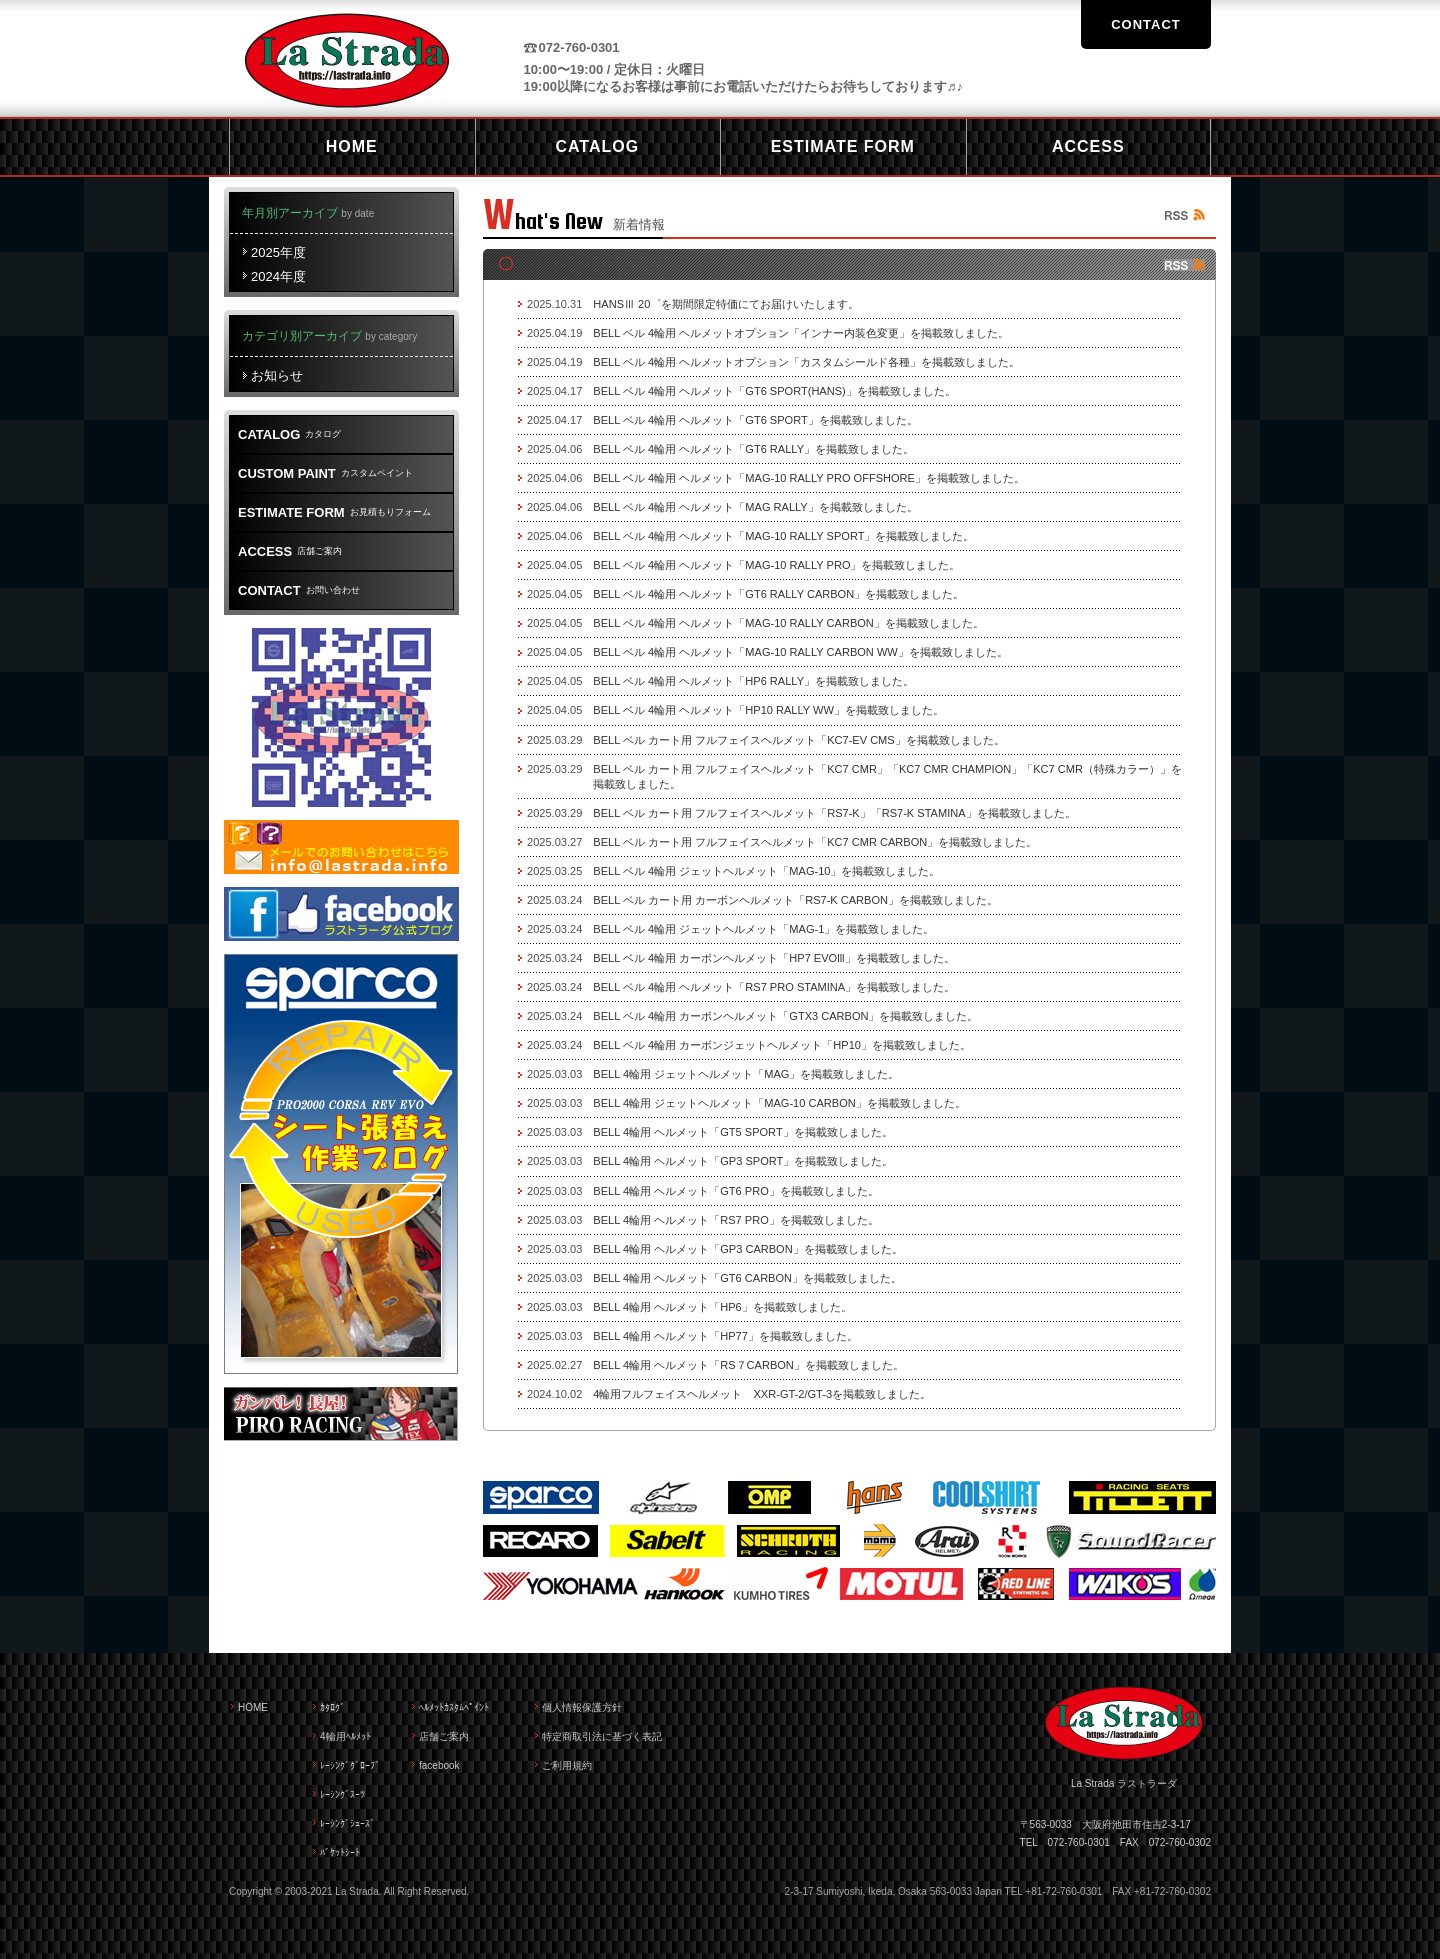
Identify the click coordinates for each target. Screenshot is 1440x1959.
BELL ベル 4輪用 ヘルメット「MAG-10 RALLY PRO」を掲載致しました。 (776, 565)
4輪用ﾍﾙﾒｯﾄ (345, 1736)
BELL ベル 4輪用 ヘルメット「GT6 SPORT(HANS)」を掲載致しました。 (774, 391)
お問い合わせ (299, 590)
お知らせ (277, 375)
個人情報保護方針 (582, 1707)
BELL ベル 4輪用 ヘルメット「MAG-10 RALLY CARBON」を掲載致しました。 (788, 623)
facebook (439, 1765)
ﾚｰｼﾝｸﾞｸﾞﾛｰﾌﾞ (350, 1765)
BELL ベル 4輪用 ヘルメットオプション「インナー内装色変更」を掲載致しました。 (801, 333)
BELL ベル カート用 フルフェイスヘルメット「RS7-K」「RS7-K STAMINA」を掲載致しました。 (834, 813)
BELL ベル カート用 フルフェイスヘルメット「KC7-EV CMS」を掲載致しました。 (798, 740)
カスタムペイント (325, 473)
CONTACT (1146, 24)
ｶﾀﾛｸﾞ (332, 1707)
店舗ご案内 (290, 551)
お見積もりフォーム (334, 512)
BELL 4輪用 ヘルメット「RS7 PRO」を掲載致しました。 (735, 1220)
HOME (253, 1707)
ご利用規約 (567, 1765)
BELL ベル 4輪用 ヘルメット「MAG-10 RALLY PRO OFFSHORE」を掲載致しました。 (809, 478)
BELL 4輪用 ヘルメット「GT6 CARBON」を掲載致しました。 (747, 1278)
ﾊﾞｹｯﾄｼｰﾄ (340, 1852)
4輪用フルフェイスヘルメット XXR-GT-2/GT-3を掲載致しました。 (762, 1394)
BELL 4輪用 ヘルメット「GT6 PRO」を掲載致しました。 (735, 1191)
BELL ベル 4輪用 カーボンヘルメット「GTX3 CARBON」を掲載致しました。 (785, 1016)
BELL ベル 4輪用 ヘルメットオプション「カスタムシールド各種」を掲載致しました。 (806, 362)
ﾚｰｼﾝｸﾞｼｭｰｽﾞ (347, 1823)
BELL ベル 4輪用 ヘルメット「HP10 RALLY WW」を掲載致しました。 (768, 710)
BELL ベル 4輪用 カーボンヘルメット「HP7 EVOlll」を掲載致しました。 (773, 958)
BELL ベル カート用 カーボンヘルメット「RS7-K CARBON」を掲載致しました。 (795, 900)
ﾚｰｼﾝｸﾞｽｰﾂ (342, 1794)
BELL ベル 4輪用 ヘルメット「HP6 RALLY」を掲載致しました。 (753, 681)
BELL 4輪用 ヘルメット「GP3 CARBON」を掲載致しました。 (747, 1249)
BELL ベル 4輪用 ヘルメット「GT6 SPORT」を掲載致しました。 (755, 420)
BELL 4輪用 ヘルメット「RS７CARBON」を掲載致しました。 (748, 1365)
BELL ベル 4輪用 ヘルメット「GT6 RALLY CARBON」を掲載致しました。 (778, 594)
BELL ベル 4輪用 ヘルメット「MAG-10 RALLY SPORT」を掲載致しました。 (783, 536)
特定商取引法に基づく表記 (602, 1736)
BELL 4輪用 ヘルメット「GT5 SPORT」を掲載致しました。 (742, 1132)
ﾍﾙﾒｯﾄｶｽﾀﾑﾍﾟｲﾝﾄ (454, 1707)
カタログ (289, 434)
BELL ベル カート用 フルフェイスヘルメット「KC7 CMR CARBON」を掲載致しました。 (815, 842)
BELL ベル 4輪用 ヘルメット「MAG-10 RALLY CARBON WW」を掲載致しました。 (800, 652)
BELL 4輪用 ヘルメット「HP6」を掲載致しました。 (722, 1307)
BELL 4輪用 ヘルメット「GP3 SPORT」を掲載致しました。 (743, 1161)
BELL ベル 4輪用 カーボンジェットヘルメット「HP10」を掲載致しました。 (782, 1045)
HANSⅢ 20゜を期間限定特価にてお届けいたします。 (726, 304)
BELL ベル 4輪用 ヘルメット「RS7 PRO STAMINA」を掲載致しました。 (774, 987)
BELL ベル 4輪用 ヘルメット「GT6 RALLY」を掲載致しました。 (753, 449)
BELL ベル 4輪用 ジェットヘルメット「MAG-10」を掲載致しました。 (766, 871)
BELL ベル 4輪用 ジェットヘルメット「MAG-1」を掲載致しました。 (763, 929)
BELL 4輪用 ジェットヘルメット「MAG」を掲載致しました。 (746, 1074)
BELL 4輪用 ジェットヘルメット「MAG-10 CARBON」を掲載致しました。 (779, 1103)
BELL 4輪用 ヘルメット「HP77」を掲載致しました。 (725, 1336)
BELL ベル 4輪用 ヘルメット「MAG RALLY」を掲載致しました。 (755, 507)
